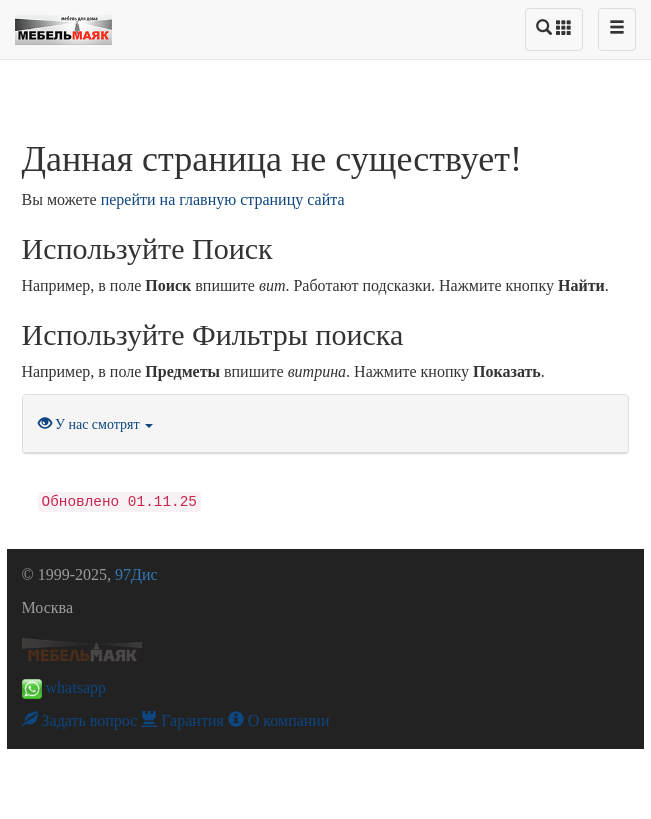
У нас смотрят (96, 424)
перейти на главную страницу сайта (223, 199)
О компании (279, 720)
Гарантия (182, 720)
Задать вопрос (80, 720)
